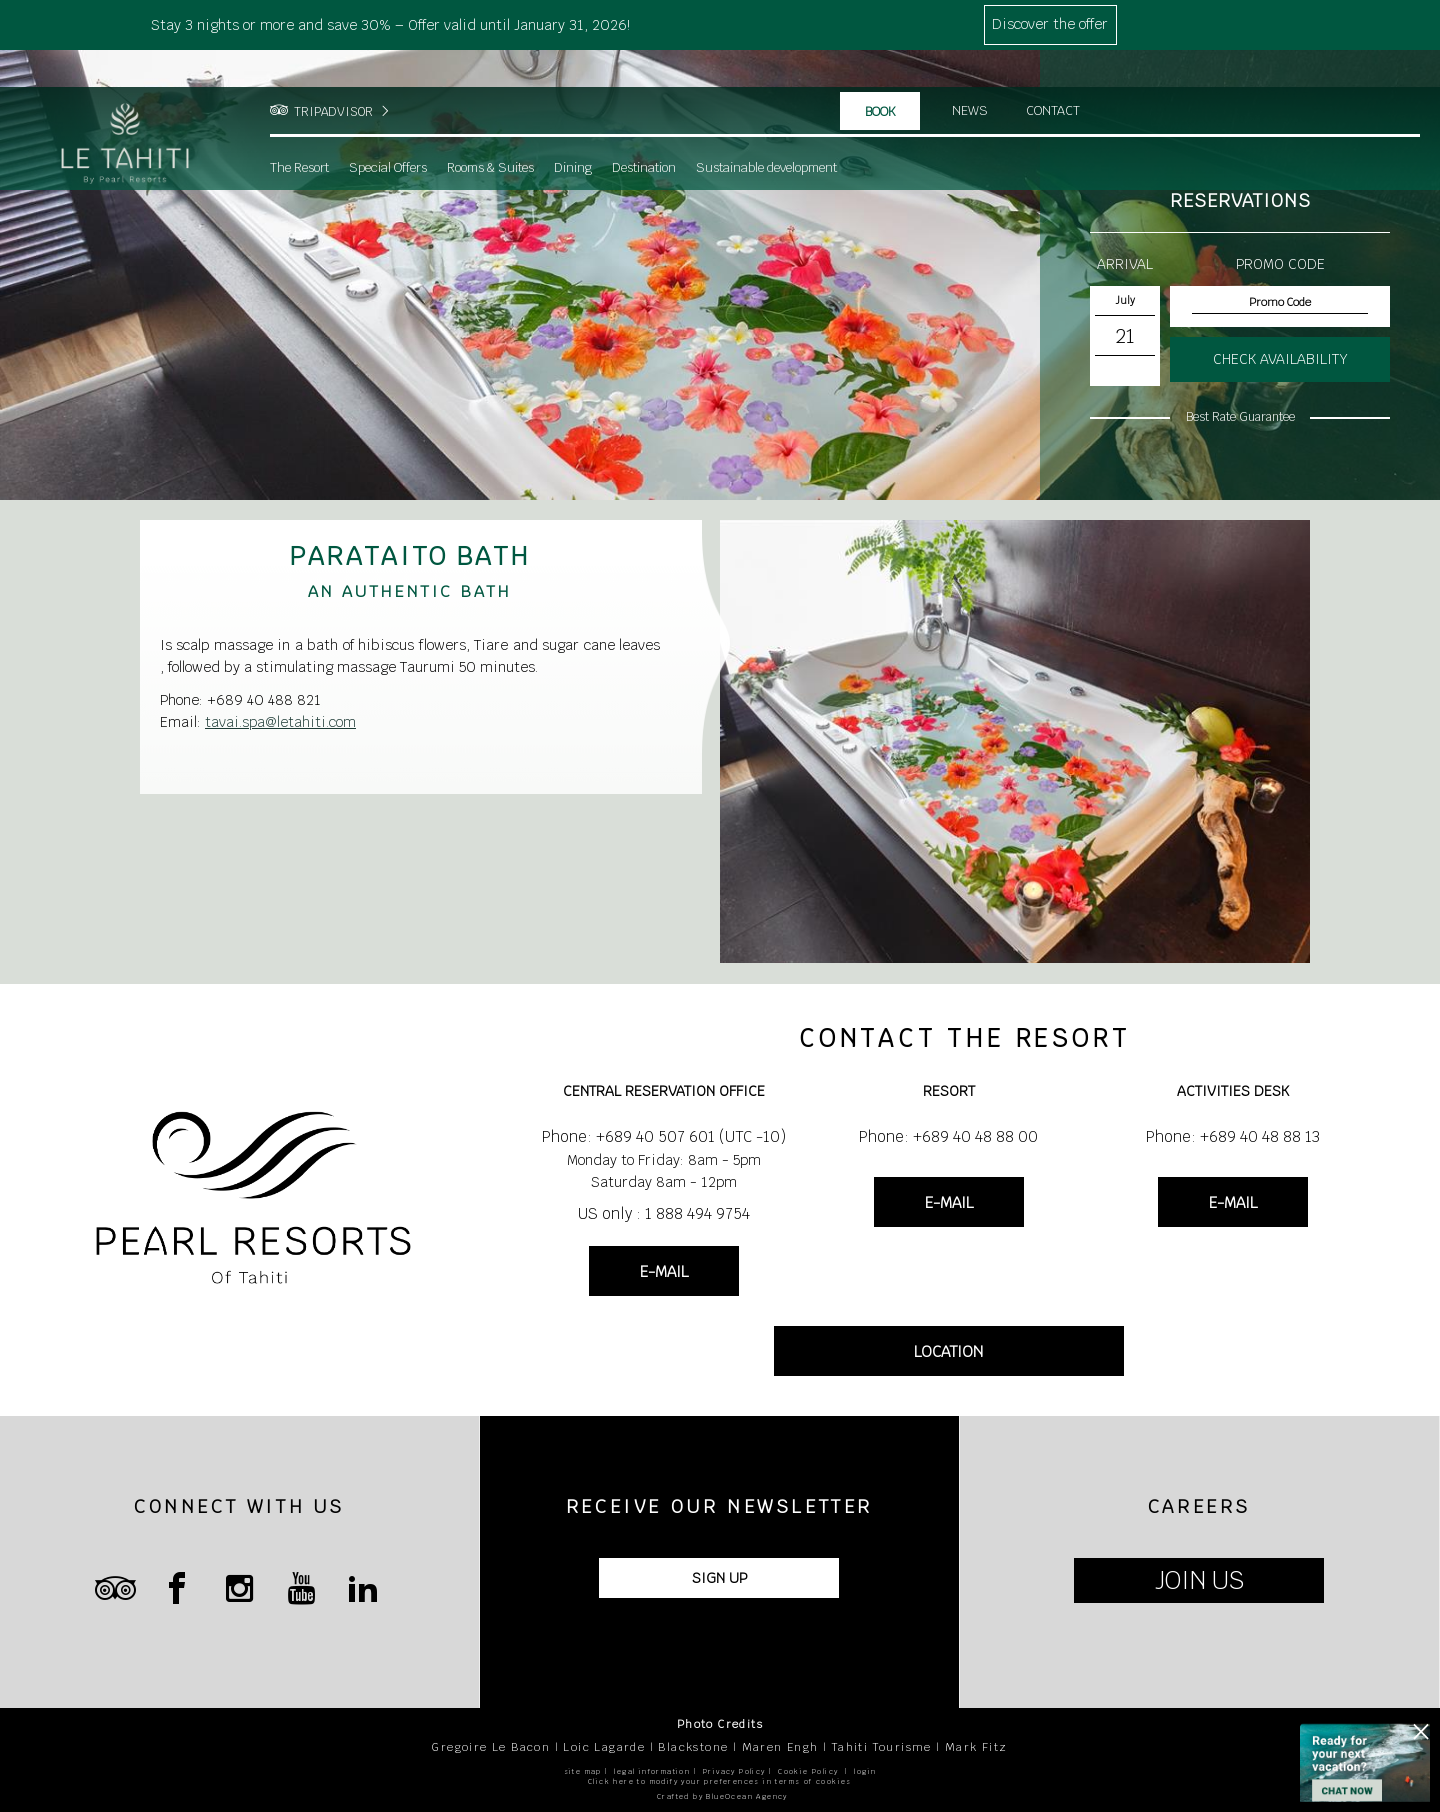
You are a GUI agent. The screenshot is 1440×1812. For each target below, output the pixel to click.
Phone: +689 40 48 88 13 (1233, 1136)
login (865, 1771)
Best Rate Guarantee (1240, 417)
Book (880, 75)
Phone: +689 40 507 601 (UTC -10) (664, 1136)
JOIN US (1199, 1580)
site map (583, 1771)
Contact (1054, 74)
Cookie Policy (808, 1771)
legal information (652, 1771)
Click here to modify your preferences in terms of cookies (720, 1781)
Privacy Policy (734, 1771)
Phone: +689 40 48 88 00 (948, 1136)
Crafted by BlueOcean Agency (722, 1796)
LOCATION (948, 1351)
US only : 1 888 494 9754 (664, 1213)
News (970, 74)
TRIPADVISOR (333, 75)
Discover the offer (1050, 24)
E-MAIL (664, 1271)
